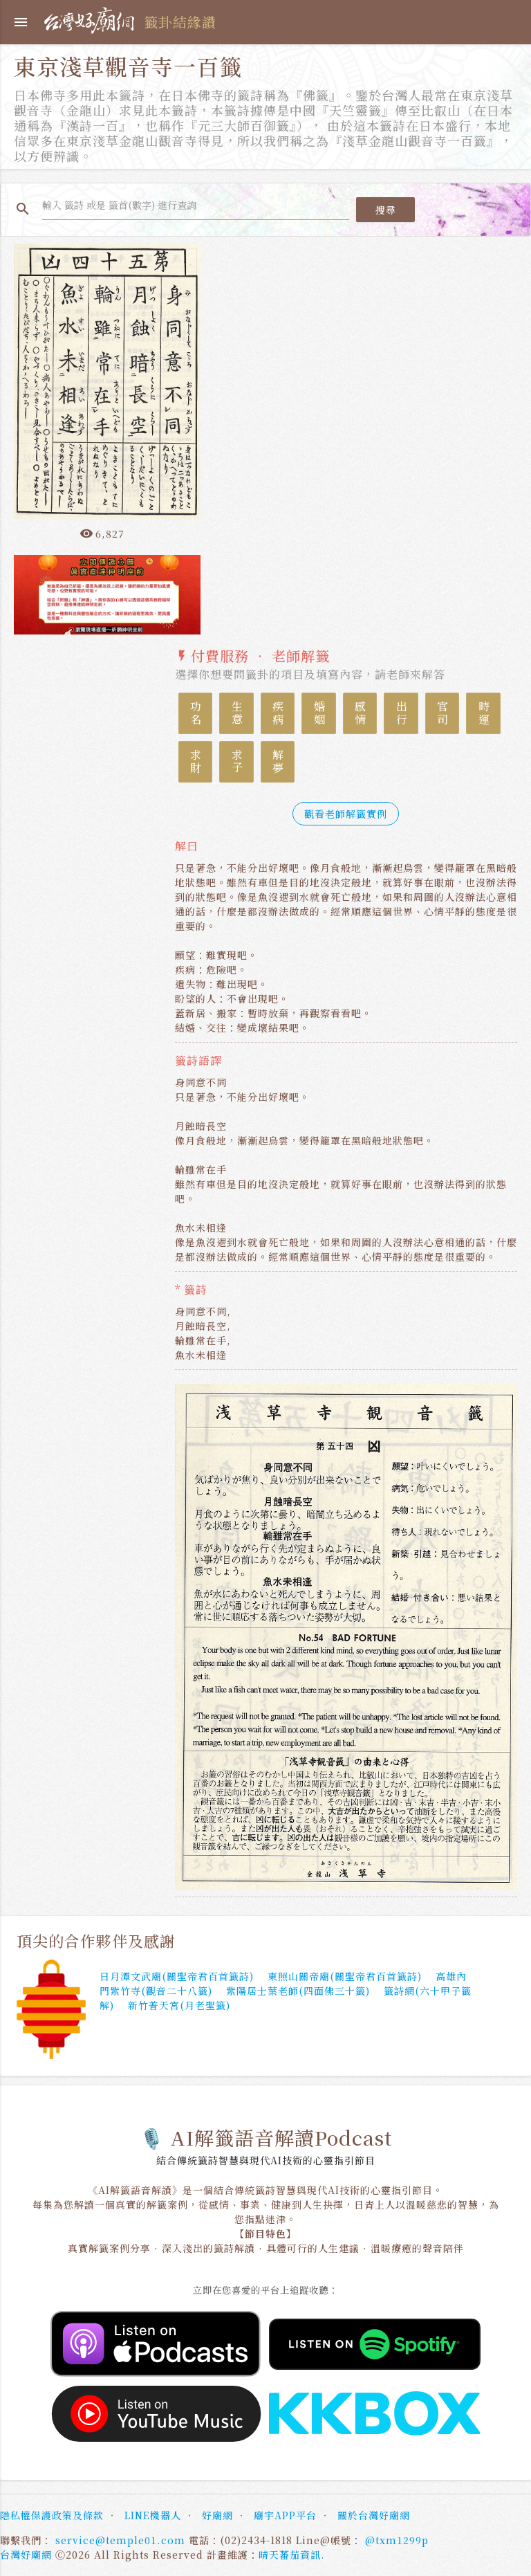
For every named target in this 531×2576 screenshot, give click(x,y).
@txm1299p (397, 2540)
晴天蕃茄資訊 (290, 2554)
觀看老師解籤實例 (345, 814)
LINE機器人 (152, 2515)
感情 (361, 713)
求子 (237, 762)
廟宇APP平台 (285, 2515)
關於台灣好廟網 (373, 2515)
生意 (237, 713)
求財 (196, 762)
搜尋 (385, 210)
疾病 (278, 713)
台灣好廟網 (26, 2554)
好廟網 (217, 2515)
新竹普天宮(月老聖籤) (179, 2005)
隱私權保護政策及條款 (52, 2515)
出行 (401, 713)
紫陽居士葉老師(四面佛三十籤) (298, 1991)
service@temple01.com (120, 2540)
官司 (443, 713)
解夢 (278, 762)
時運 (484, 713)
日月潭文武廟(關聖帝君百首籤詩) (177, 1976)
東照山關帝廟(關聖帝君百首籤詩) (345, 1976)
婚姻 (319, 713)
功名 (196, 713)
